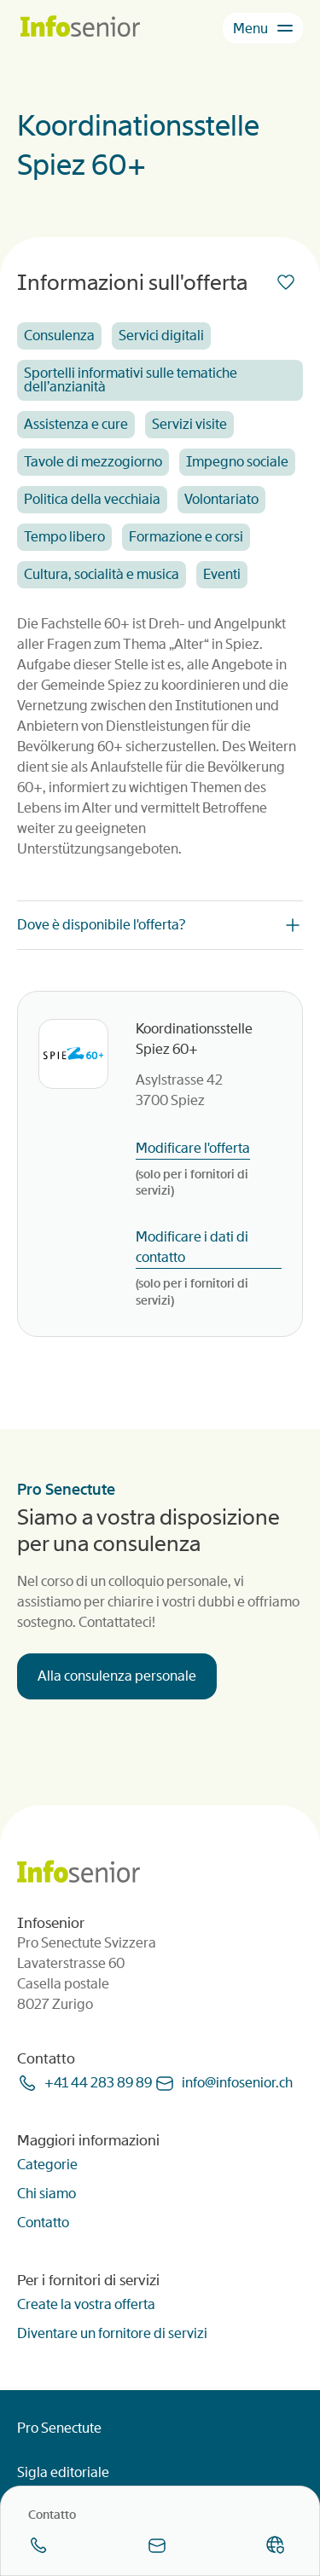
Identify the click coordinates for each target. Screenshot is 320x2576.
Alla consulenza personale (117, 1676)
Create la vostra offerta (86, 2304)
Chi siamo (46, 2194)
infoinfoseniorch (237, 2083)
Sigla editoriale (63, 2472)
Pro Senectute (59, 2428)
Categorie (47, 2165)
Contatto (43, 2223)
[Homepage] (80, 27)
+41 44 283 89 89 (98, 2083)
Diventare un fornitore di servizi (112, 2333)
